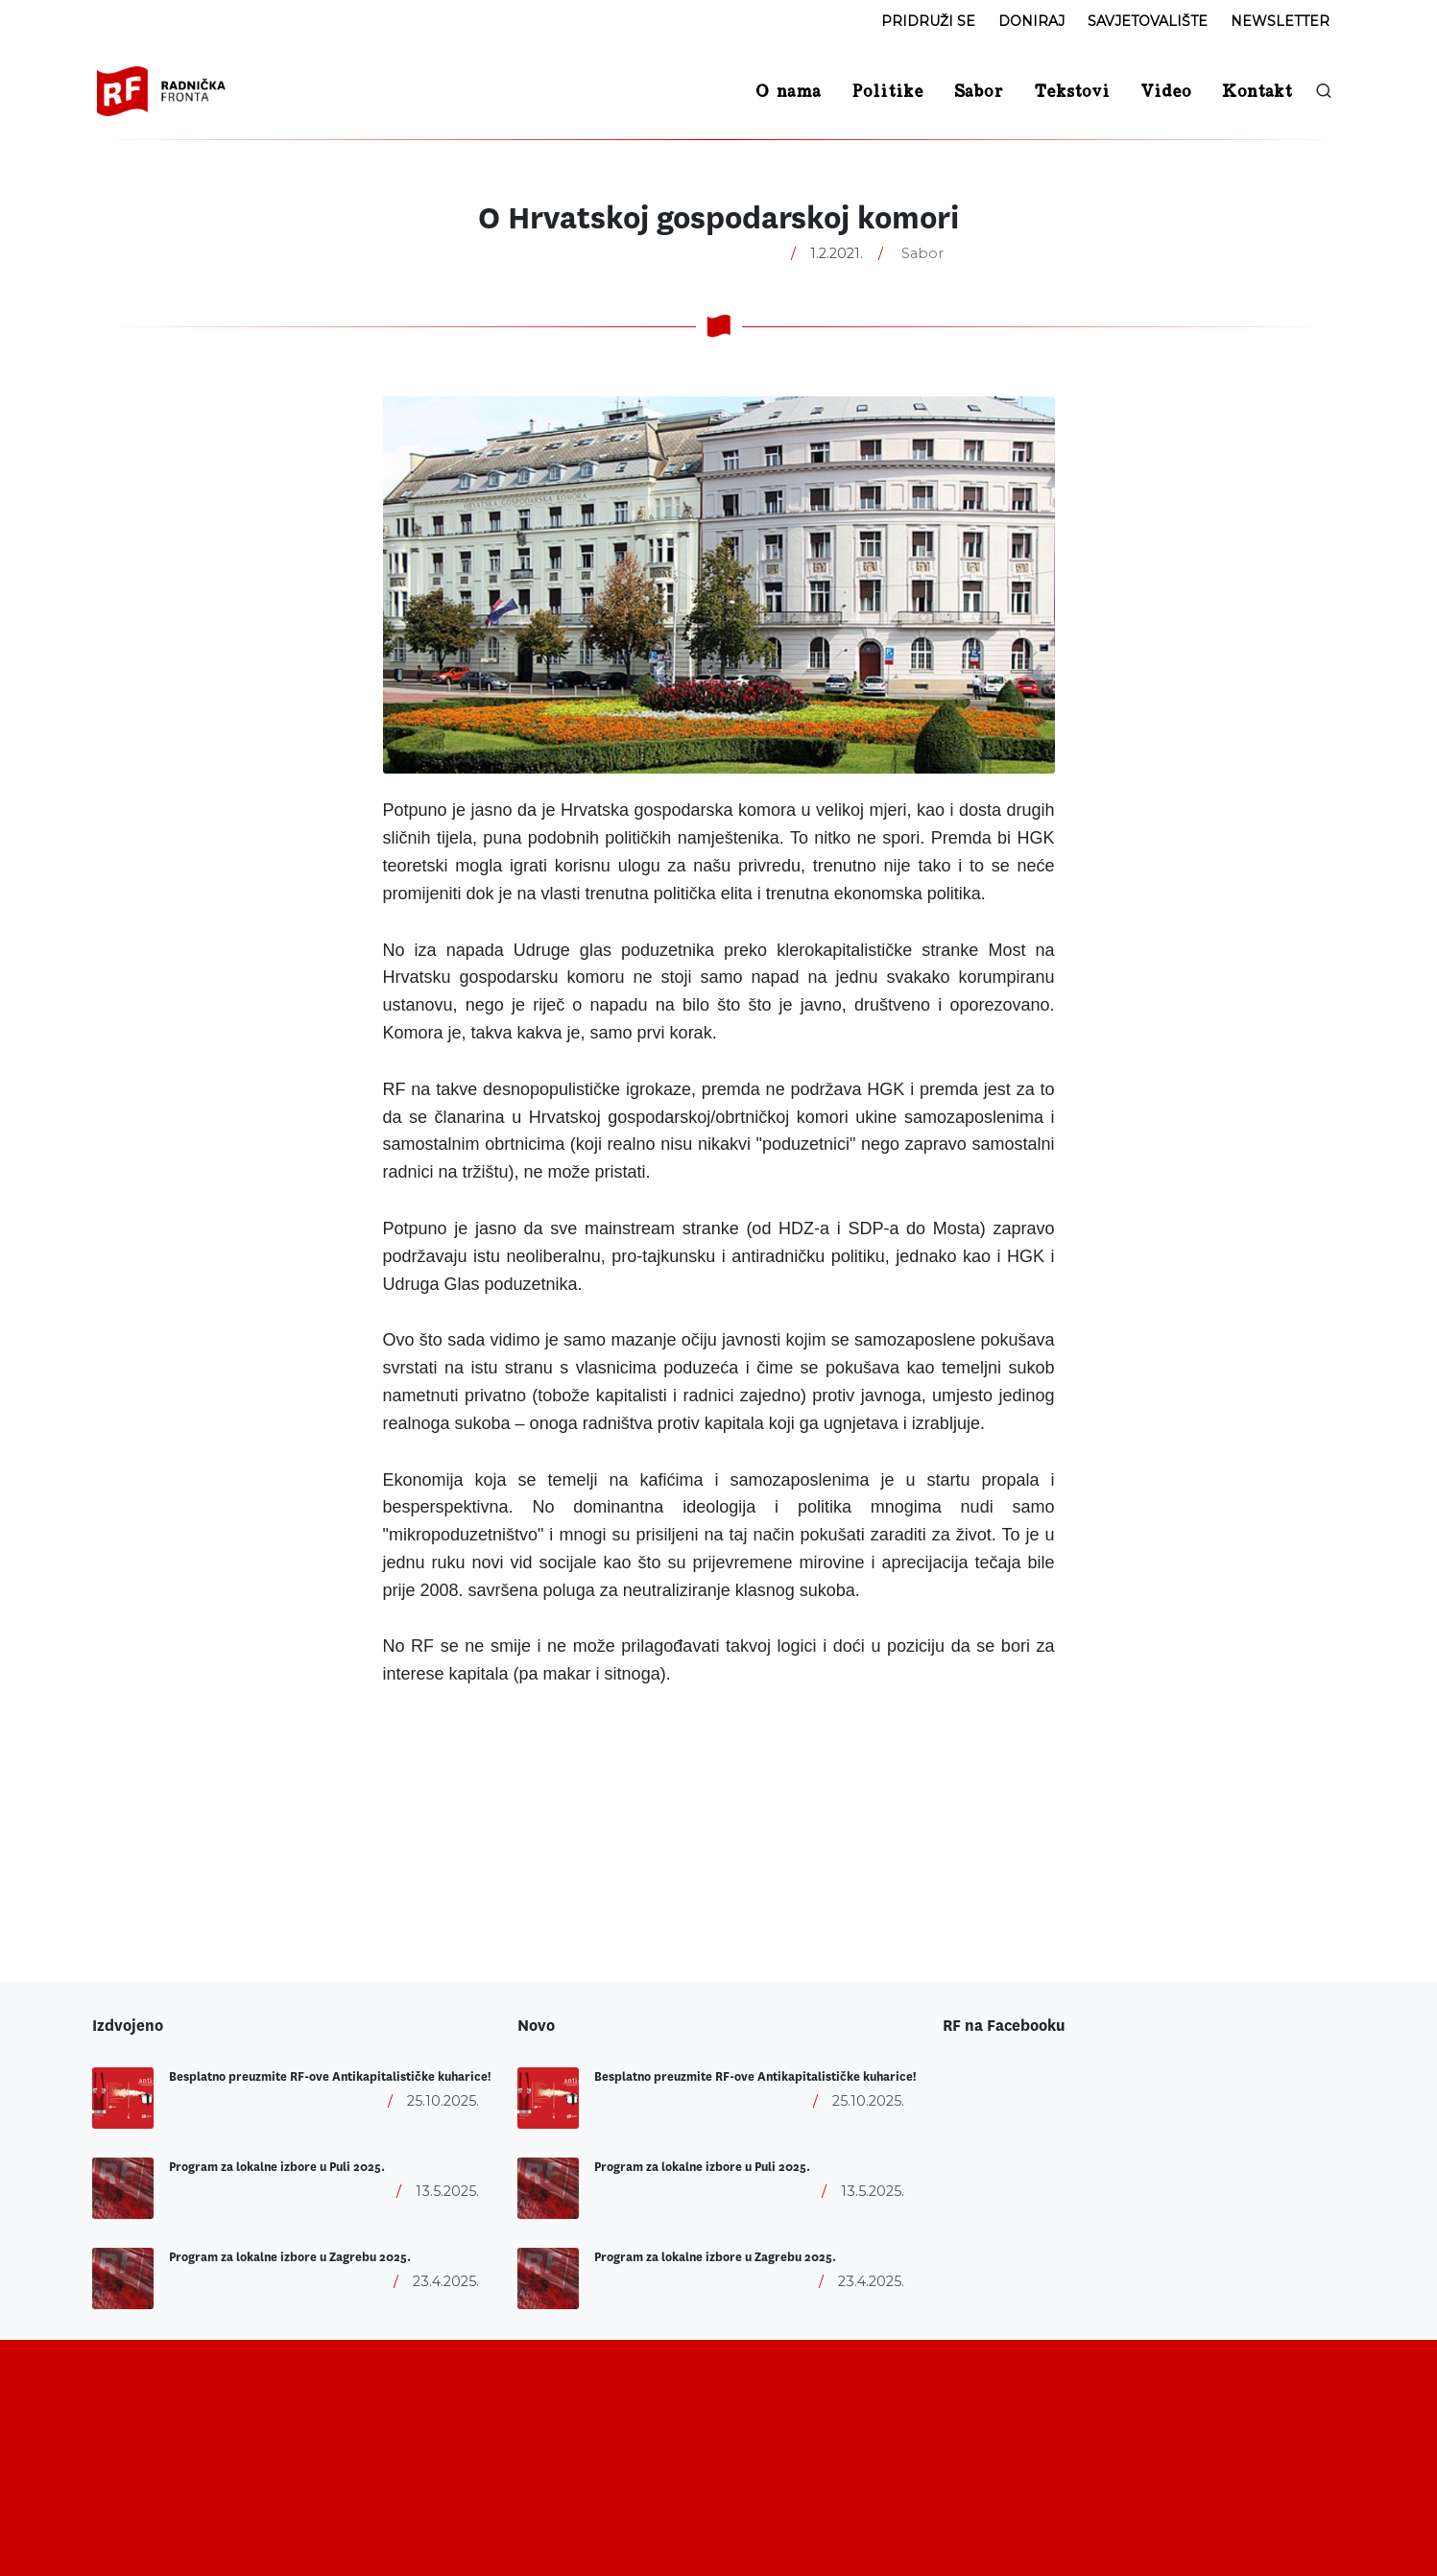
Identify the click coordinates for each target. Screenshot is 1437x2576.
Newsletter (1280, 21)
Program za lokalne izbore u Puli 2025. (277, 2167)
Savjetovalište (1148, 21)
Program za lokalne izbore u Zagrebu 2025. (290, 2257)
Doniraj (1031, 21)
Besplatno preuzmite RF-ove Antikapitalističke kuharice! (330, 2077)
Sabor (922, 253)
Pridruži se (928, 21)
